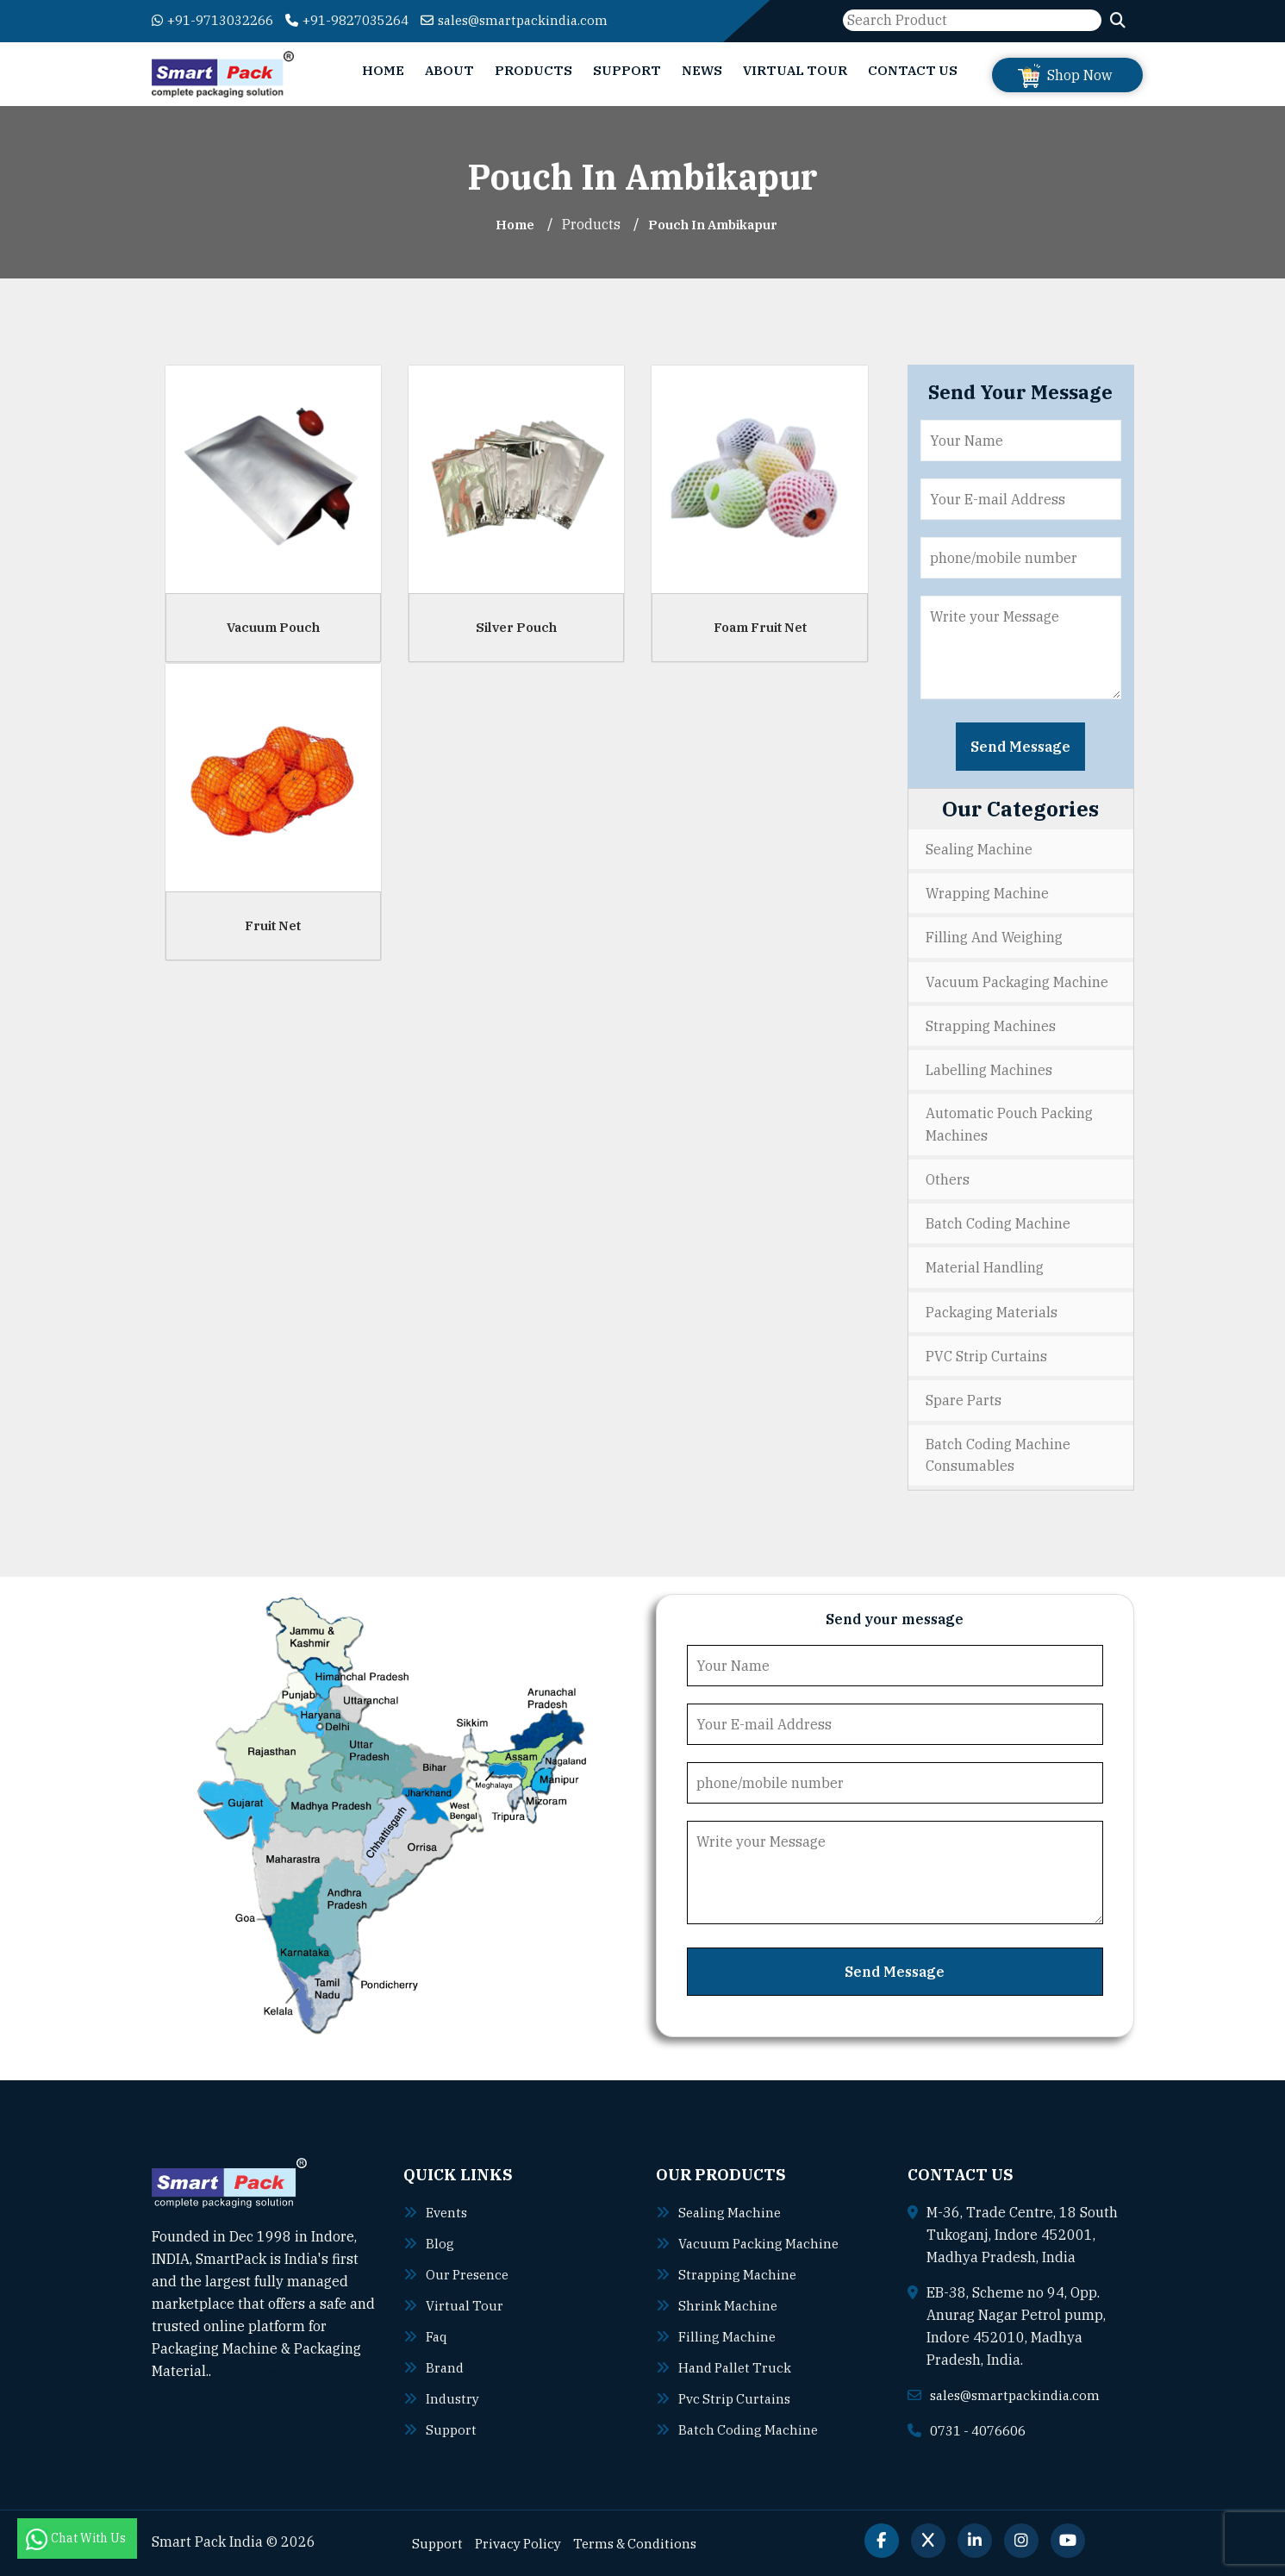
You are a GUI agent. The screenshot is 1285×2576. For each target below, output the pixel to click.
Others (948, 1179)
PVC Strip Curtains (986, 1355)
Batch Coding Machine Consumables (998, 1454)
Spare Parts (963, 1399)
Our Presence (470, 2273)
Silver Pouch (516, 627)
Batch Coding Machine (998, 1223)
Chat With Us (77, 2538)
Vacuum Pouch (273, 627)
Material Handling (985, 1267)
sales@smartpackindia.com (543, 19)
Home (383, 70)
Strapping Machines (991, 1025)
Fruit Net (273, 925)
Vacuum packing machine (761, 2242)
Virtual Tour (795, 70)
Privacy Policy (523, 2542)
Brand (445, 2366)
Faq (438, 2335)
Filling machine (728, 2335)
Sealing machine (731, 2211)
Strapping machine (740, 2273)
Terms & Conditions (645, 2542)
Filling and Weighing (994, 937)
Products (533, 70)
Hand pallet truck (737, 2366)
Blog (440, 2242)
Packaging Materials (991, 1311)
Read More (254, 2370)
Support (627, 70)
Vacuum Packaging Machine (1017, 981)
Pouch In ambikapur (715, 224)
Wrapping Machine (987, 893)
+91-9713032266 (218, 19)
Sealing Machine (979, 849)
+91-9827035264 (365, 19)
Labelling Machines (989, 1069)
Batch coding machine (750, 2428)
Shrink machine (729, 2304)
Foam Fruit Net (760, 627)
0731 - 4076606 (983, 2429)
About (449, 70)
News (702, 70)
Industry (454, 2397)
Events (448, 2211)
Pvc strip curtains (737, 2397)
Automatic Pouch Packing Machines (1009, 1124)
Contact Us (913, 70)
